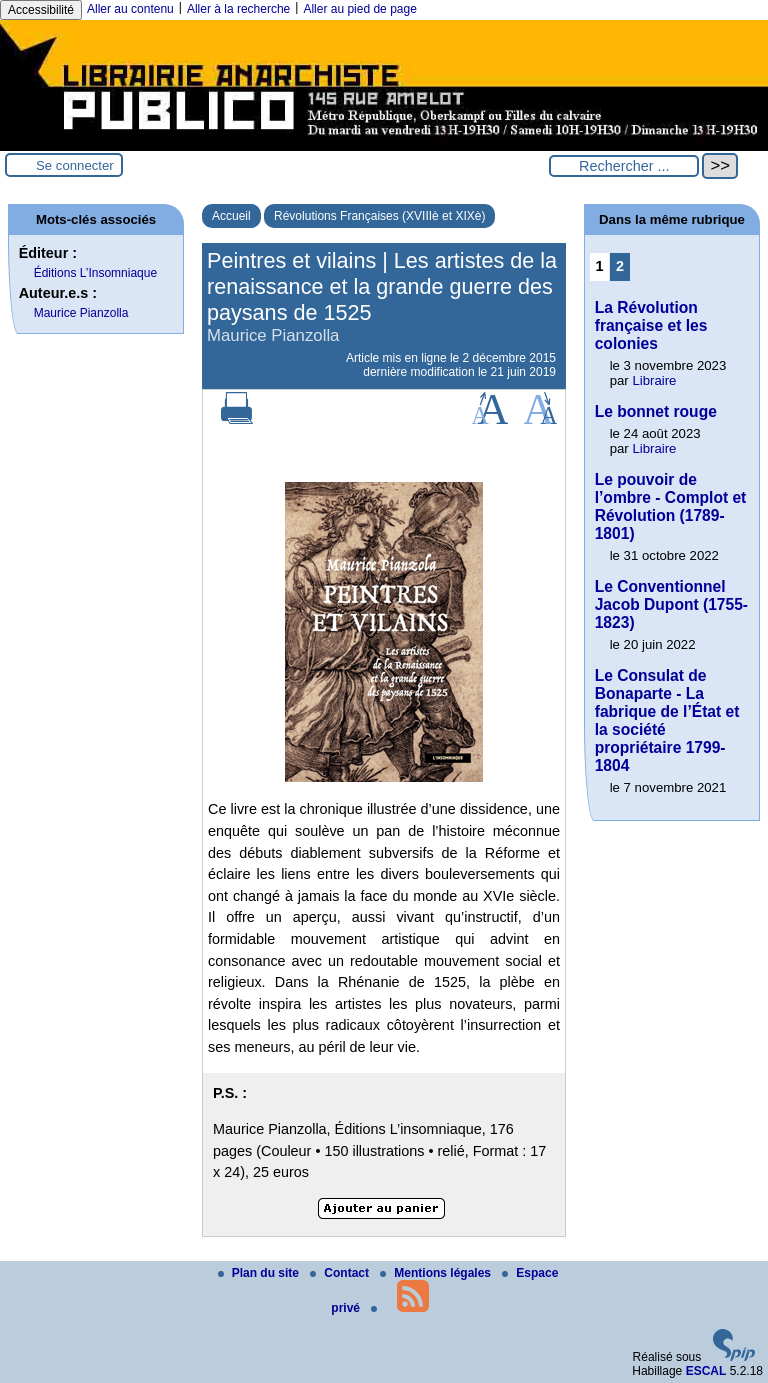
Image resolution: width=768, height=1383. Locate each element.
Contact (341, 1273)
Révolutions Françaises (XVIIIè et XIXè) (379, 216)
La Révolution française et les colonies (651, 325)
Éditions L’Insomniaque (95, 273)
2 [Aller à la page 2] (620, 266)
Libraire (654, 380)
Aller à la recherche (238, 9)
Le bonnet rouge (656, 411)
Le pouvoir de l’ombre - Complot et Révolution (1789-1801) (671, 506)
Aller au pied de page (359, 9)
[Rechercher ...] (624, 166)
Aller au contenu (130, 9)
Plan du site (260, 1273)
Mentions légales (437, 1273)
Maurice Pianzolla (81, 313)
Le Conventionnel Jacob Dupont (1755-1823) (671, 604)
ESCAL (706, 1371)
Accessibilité (41, 10)
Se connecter (75, 165)
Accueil (231, 216)
